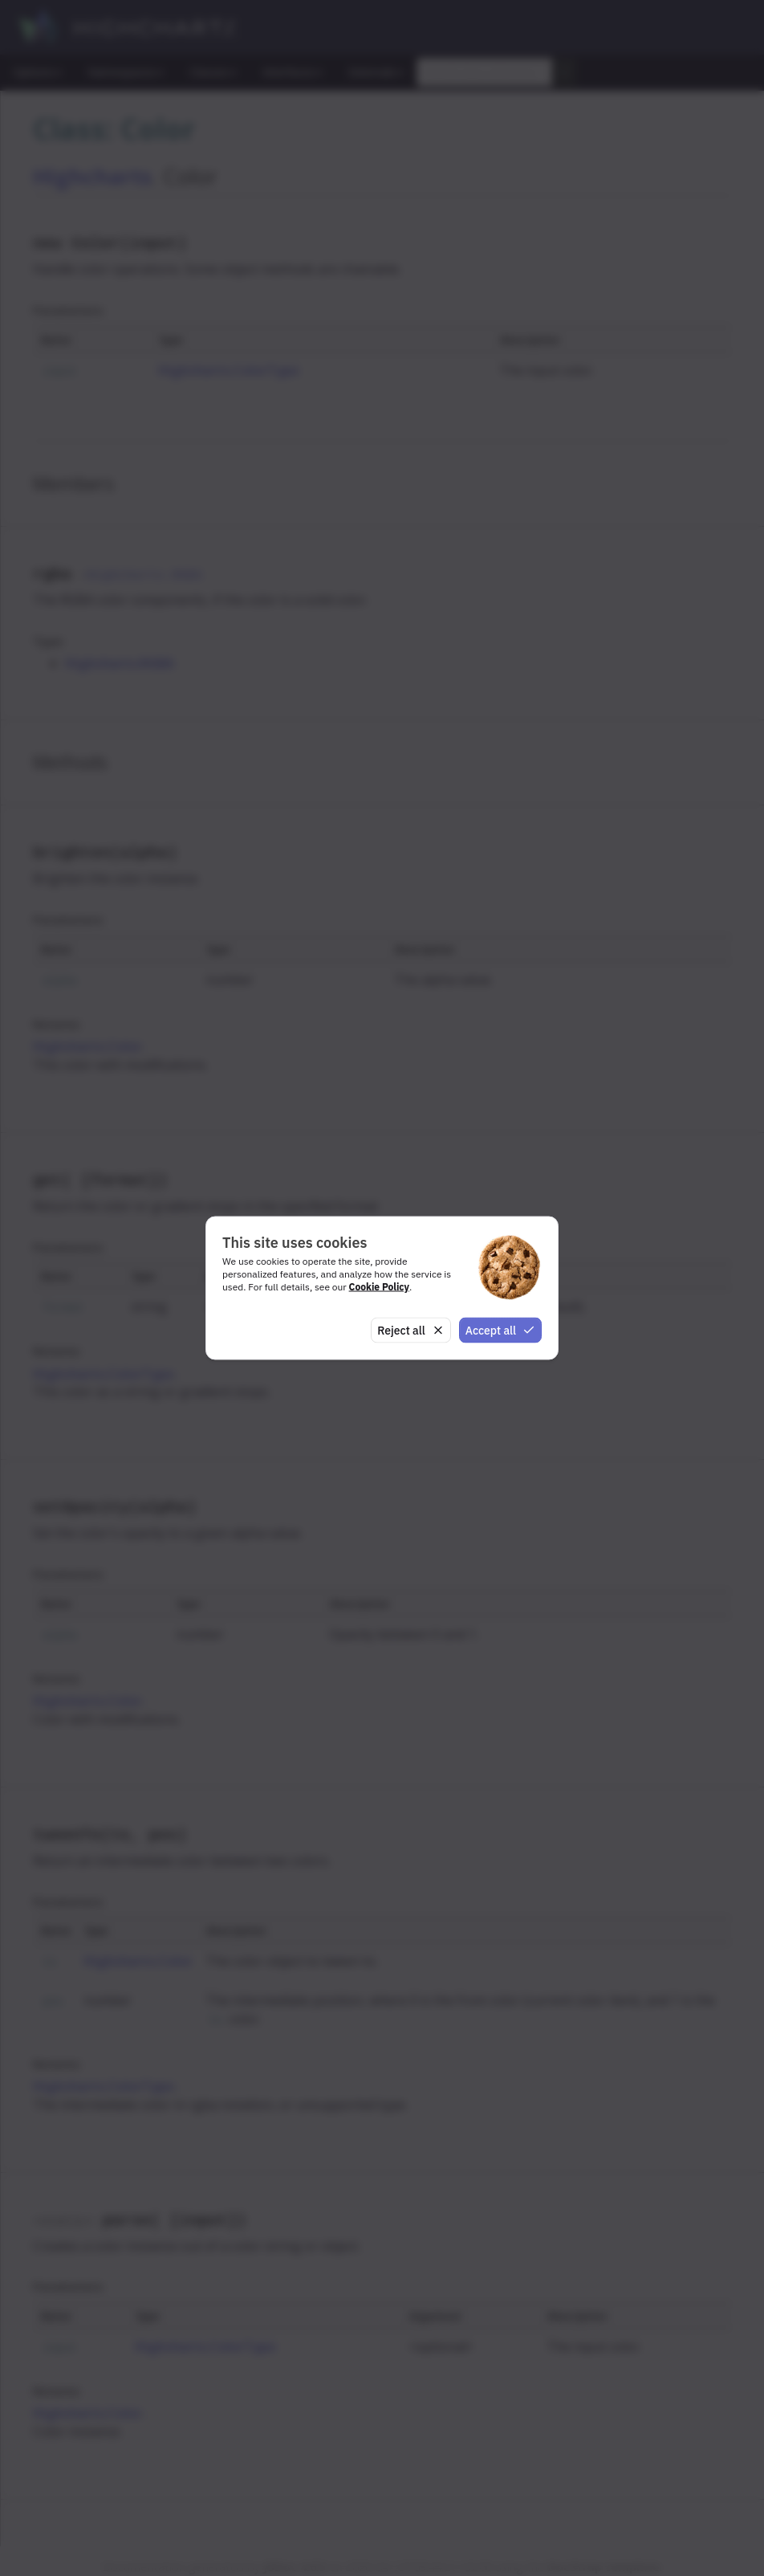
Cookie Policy (379, 1286)
